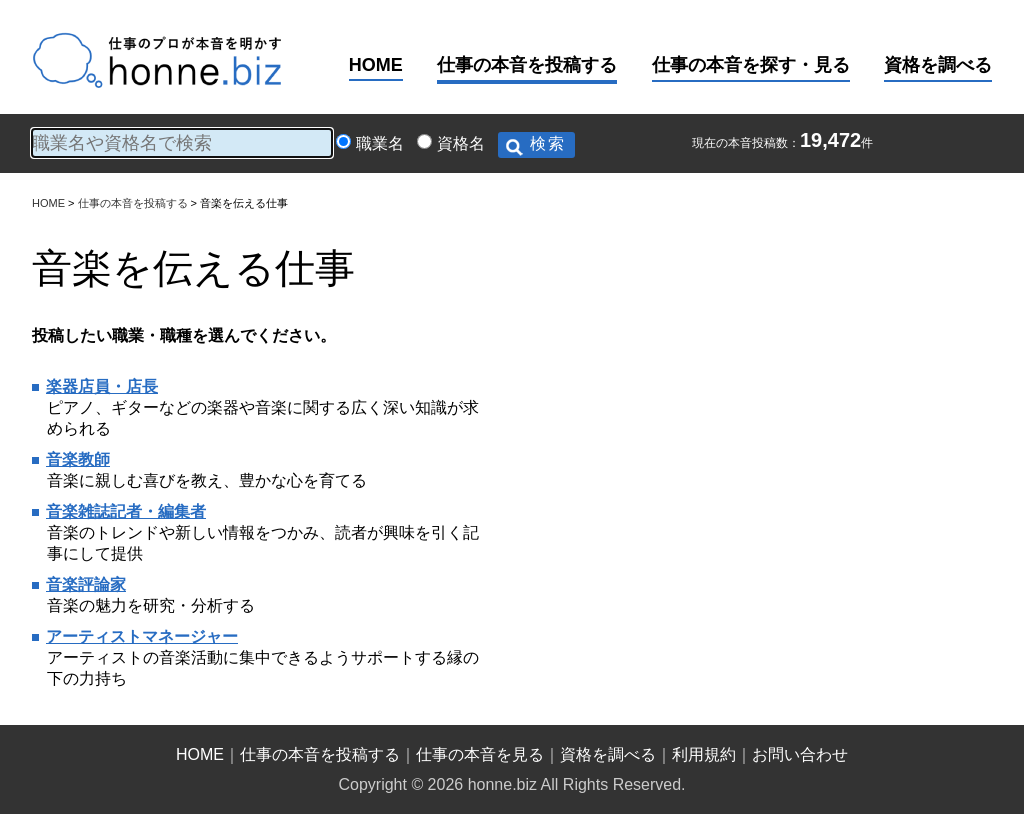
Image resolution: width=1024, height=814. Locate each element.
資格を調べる (938, 65)
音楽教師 (78, 459)
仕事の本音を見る (480, 754)
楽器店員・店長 (102, 386)
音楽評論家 (86, 584)
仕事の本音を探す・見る (751, 65)
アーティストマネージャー (142, 636)
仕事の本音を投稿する (527, 65)
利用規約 (704, 754)
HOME (376, 65)
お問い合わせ (800, 754)
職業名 (380, 143)
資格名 (461, 143)
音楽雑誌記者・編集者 (126, 511)
